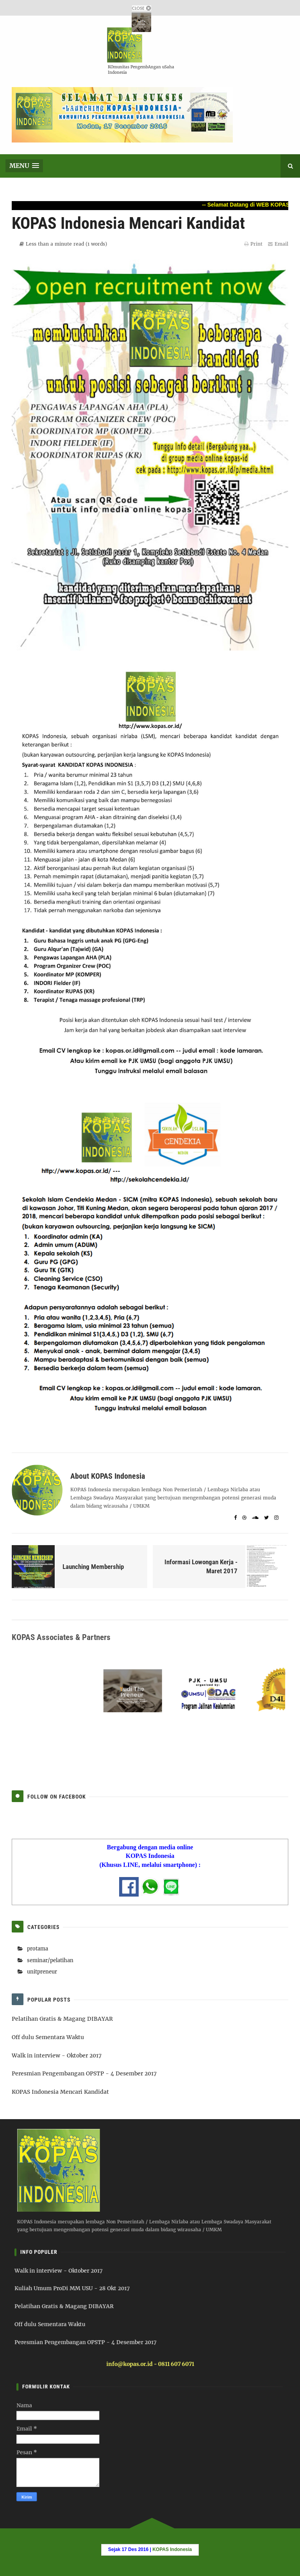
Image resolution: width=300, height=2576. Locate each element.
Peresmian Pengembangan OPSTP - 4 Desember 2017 (84, 2073)
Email (278, 244)
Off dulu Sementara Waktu (48, 2037)
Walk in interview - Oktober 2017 (57, 2055)
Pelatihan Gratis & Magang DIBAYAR (62, 2018)
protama (37, 1948)
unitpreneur (42, 1971)
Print (253, 244)
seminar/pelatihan (50, 1960)
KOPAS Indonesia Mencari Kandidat (60, 2091)
